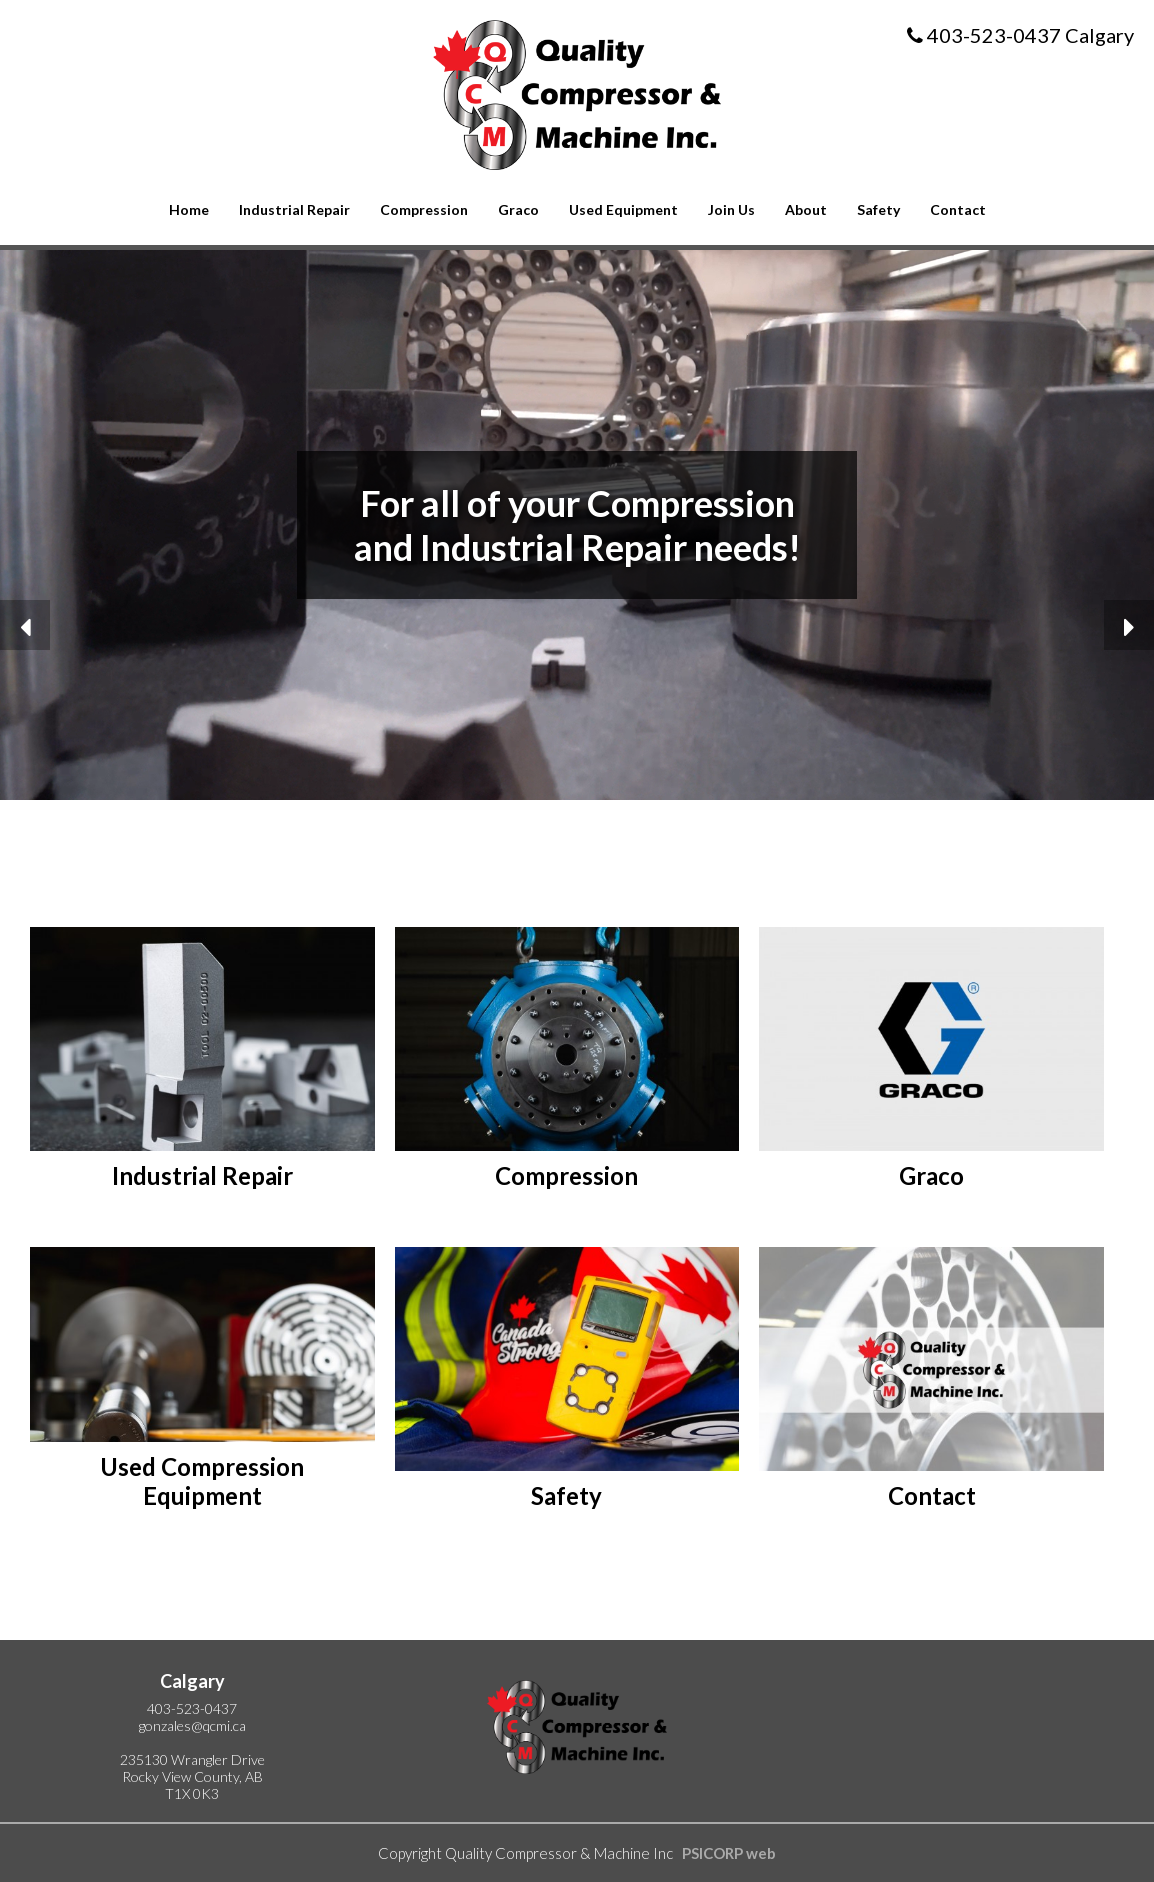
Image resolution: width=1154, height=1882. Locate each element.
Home (189, 209)
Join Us (731, 209)
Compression (424, 209)
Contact (958, 209)
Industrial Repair (294, 209)
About (806, 209)
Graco (518, 209)
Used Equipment (623, 209)
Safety (878, 209)
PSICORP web (729, 1853)
